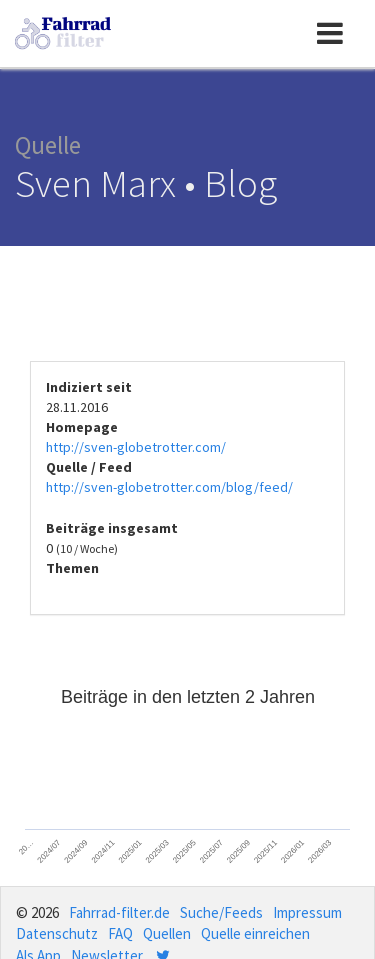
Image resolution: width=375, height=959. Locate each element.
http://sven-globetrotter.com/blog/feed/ (169, 487)
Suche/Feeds (221, 912)
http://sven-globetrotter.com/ (136, 447)
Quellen (167, 933)
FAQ (120, 933)
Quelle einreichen (255, 933)
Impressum (307, 912)
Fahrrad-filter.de (119, 912)
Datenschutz (57, 933)
